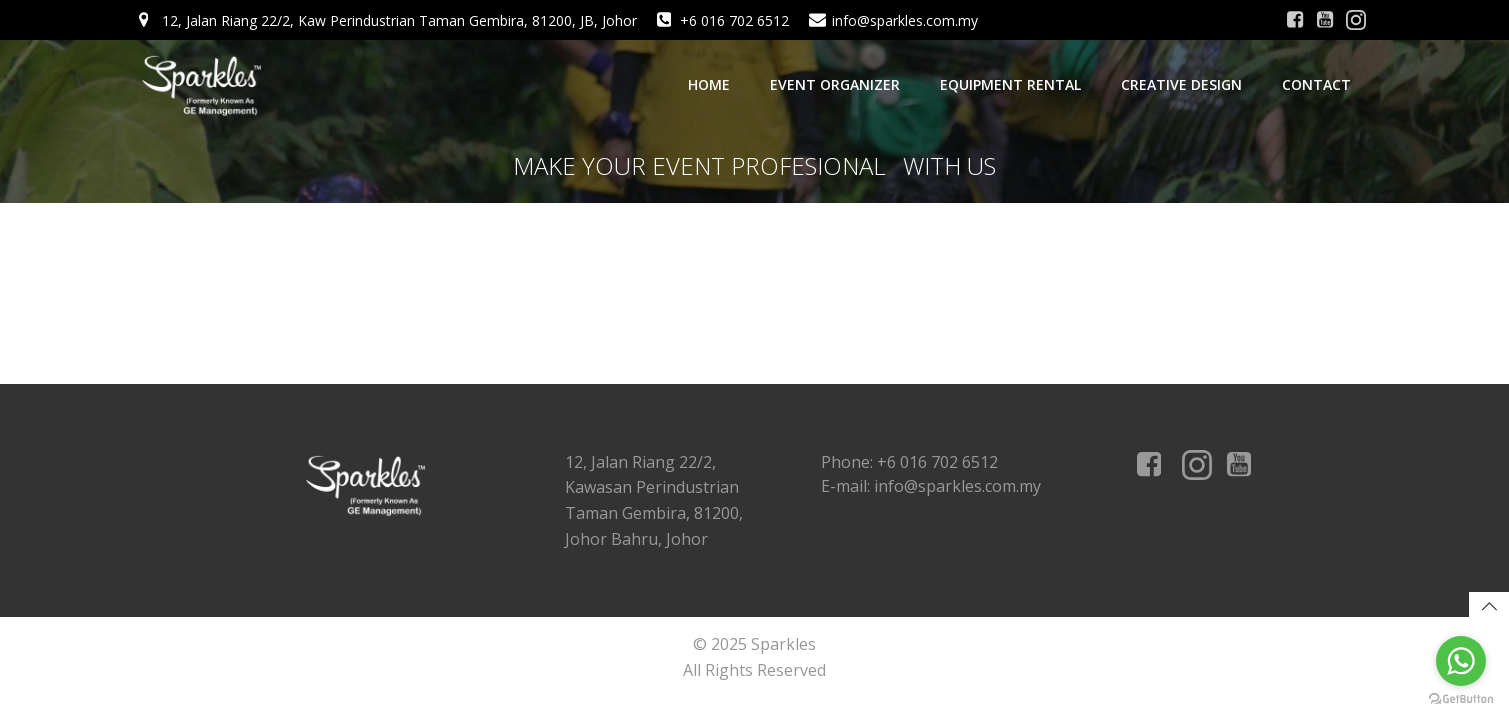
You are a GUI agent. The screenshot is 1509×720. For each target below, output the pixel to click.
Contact (1316, 84)
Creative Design (1181, 84)
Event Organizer (835, 84)
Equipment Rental (1010, 84)
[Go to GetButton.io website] (1461, 699)
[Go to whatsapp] (1461, 661)
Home (709, 84)
